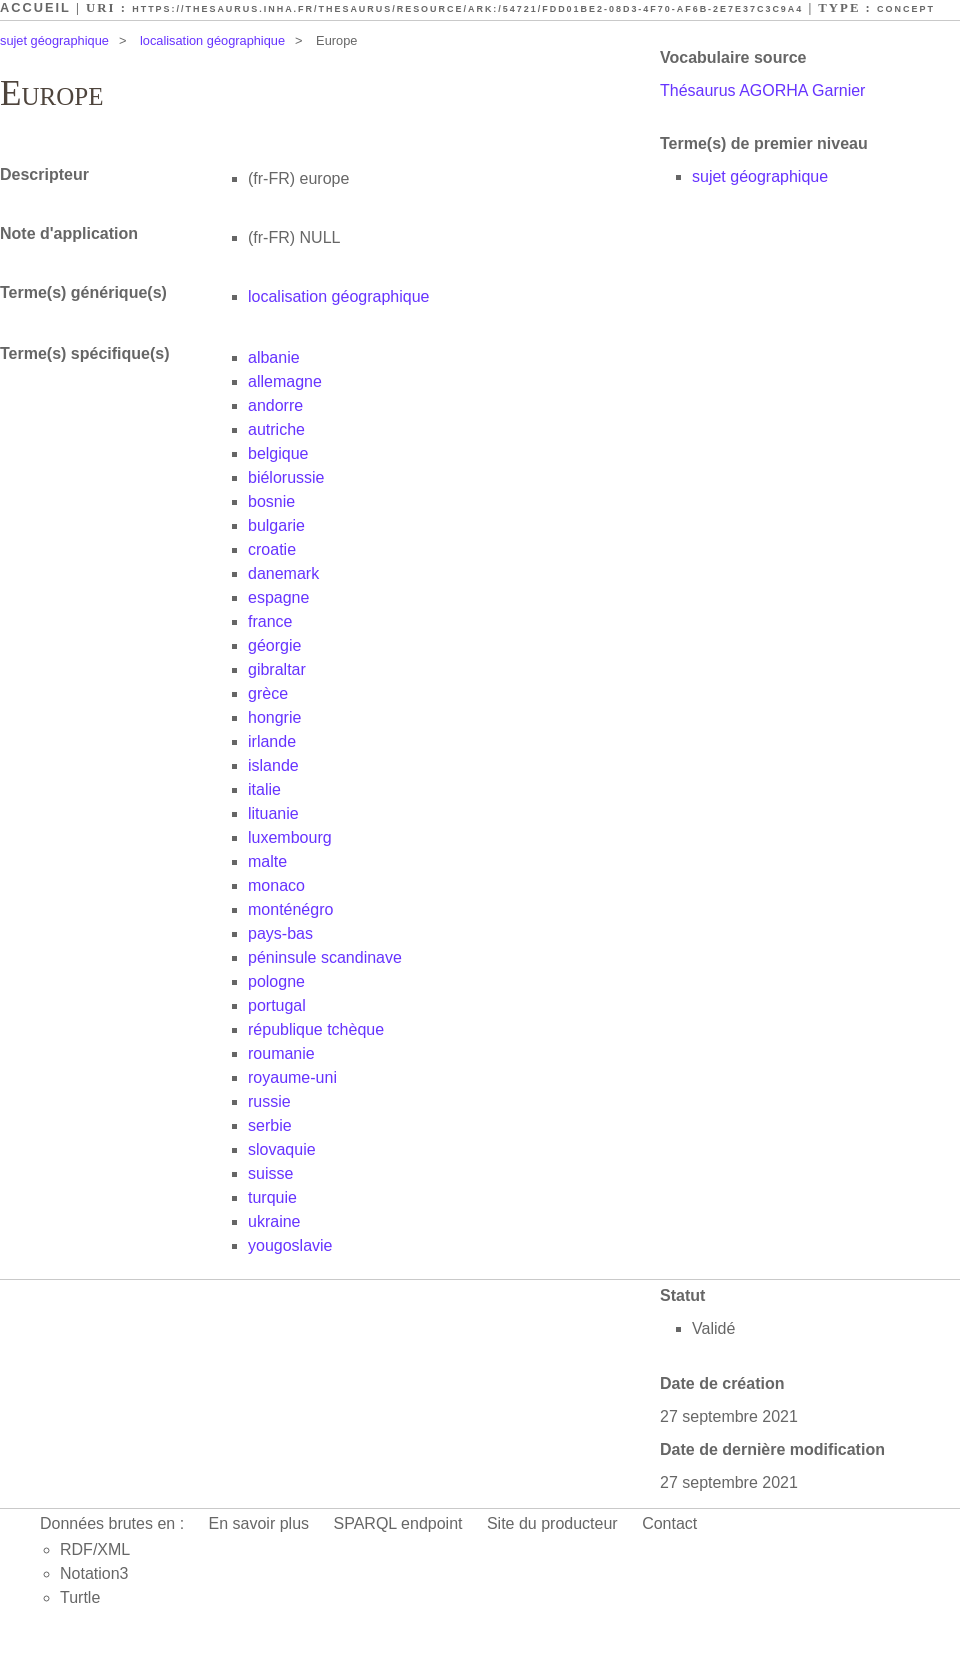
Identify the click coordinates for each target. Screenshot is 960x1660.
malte (267, 861)
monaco (276, 885)
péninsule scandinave (325, 957)
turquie (272, 1197)
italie (264, 789)
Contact (669, 1523)
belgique (278, 453)
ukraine (274, 1221)
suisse (270, 1173)
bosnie (271, 501)
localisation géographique (212, 40)
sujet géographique (54, 40)
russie (269, 1101)
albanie (274, 357)
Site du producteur (552, 1523)
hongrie (274, 717)
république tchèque (316, 1029)
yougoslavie (290, 1245)
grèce (268, 693)
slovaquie (282, 1149)
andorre (275, 405)
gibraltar (277, 669)
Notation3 (94, 1573)
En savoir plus (259, 1523)
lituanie (273, 813)
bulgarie (276, 525)
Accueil (35, 7)
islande (273, 765)
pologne (276, 981)
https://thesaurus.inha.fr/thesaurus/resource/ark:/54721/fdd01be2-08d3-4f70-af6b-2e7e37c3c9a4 (467, 9)
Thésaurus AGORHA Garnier (762, 90)
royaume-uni (292, 1077)
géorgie (274, 645)
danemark (283, 573)
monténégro (290, 909)
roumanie (281, 1053)
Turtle (80, 1597)
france (270, 621)
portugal (277, 1005)
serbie (270, 1125)
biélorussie (286, 477)
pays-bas (280, 933)
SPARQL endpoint (398, 1523)
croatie (272, 549)
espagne (278, 597)
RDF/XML (95, 1549)
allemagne (285, 381)
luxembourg (290, 837)
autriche (276, 429)
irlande (272, 741)
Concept (906, 9)
